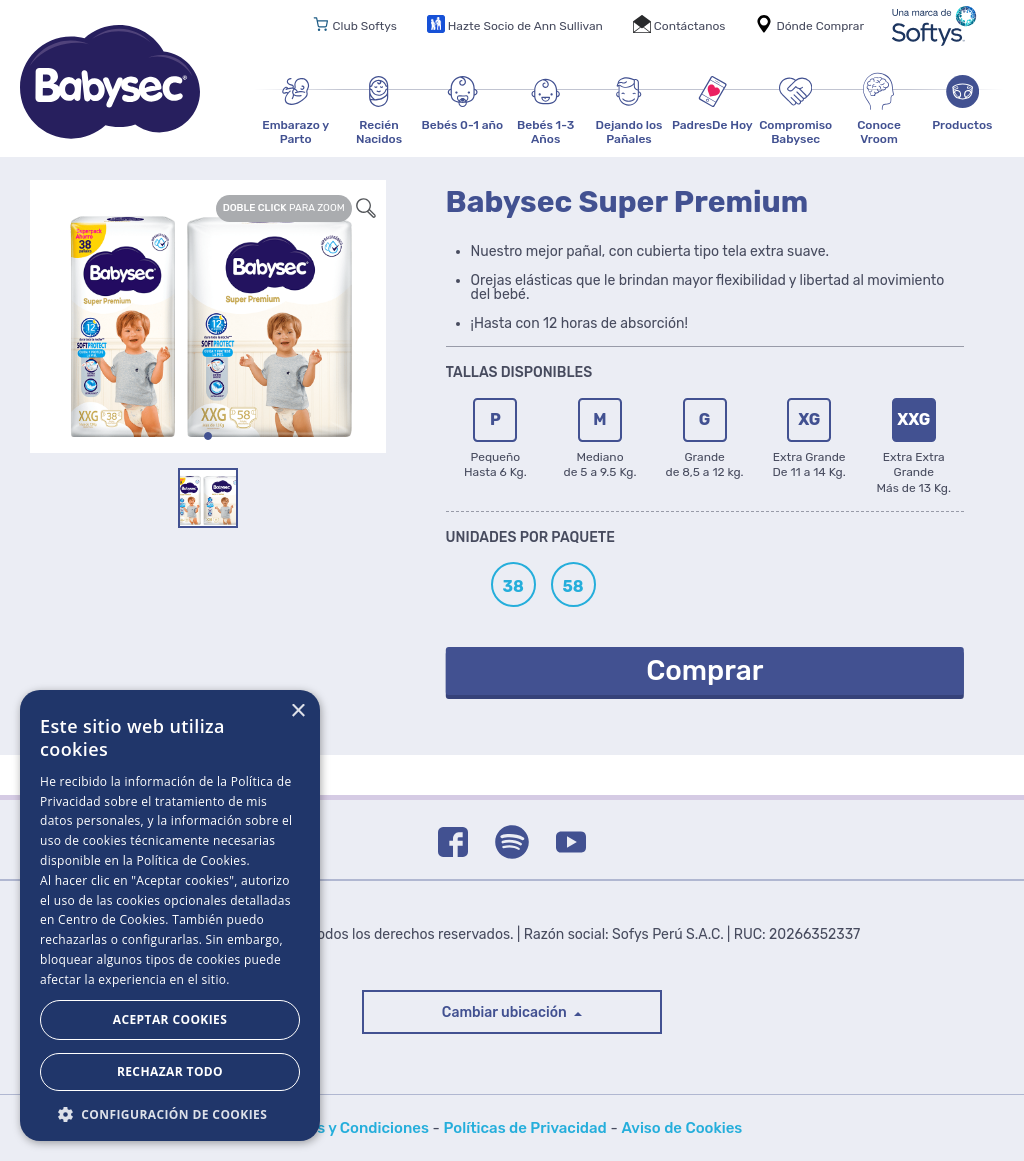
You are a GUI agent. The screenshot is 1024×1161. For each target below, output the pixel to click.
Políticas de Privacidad (525, 1128)
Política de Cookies (191, 860)
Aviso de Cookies (681, 1128)
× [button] (297, 711)
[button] (170, 1112)
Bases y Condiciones (355, 1128)
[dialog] (170, 915)
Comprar (704, 670)
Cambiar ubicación (506, 1012)
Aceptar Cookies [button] (170, 1019)
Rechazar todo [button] (170, 1071)
